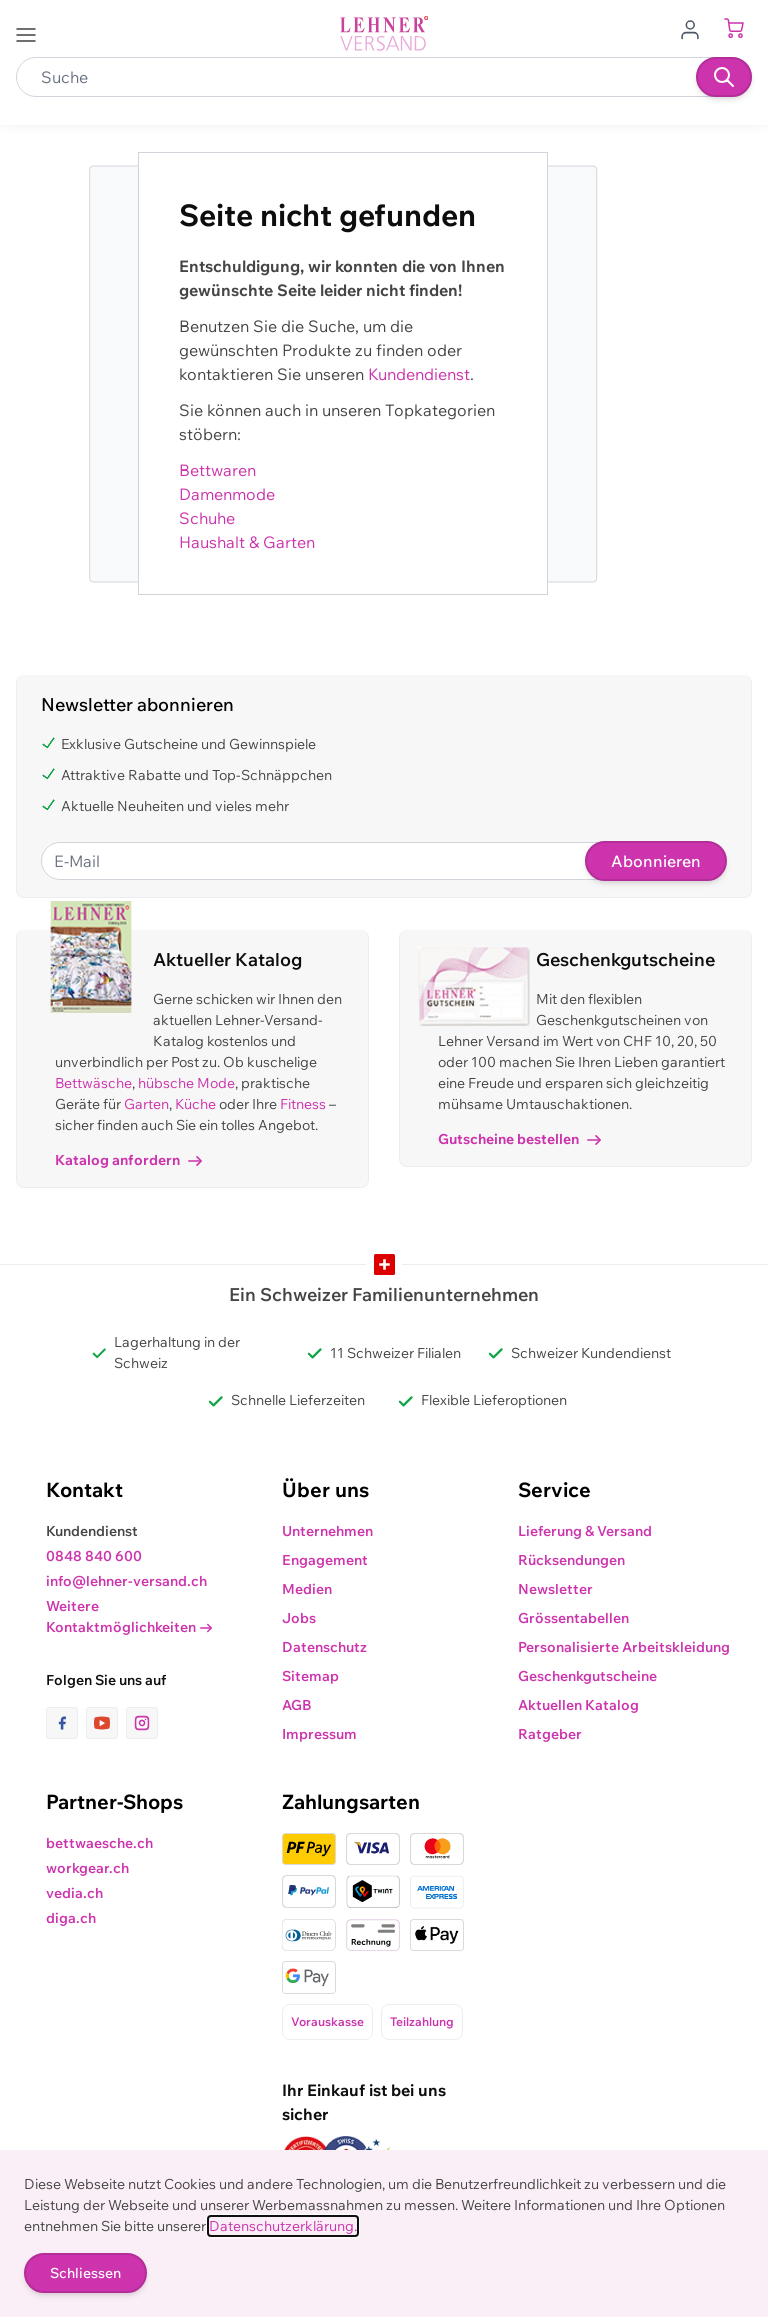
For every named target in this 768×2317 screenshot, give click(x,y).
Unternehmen (327, 1531)
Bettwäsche (93, 1083)
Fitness (303, 1104)
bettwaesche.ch (99, 1843)
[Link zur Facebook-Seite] (66, 1723)
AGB (297, 1705)
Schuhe (207, 518)
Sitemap (310, 1676)
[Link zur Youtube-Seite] (106, 1723)
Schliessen (85, 2273)
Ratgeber (550, 1734)
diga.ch (71, 1918)
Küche (195, 1104)
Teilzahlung (422, 2021)
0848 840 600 (94, 1556)
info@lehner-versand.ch (126, 1581)
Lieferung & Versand (585, 1531)
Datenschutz (324, 1647)
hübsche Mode (186, 1083)
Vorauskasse (327, 2021)
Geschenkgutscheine (587, 1676)
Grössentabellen (573, 1618)
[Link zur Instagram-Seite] (142, 1723)
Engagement (325, 1560)
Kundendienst (419, 374)
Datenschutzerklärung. (283, 2226)
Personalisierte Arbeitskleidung (624, 1647)
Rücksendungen (571, 1560)
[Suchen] (724, 77)
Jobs (299, 1618)
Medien (307, 1589)
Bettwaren (217, 470)
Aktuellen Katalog (578, 1705)
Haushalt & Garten (247, 542)
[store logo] (384, 33)
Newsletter (555, 1589)
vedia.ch (74, 1893)
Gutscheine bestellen (519, 1139)
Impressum (319, 1734)
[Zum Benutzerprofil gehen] (696, 28)
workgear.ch (87, 1868)
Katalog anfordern (128, 1160)
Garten (146, 1104)
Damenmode (227, 494)
